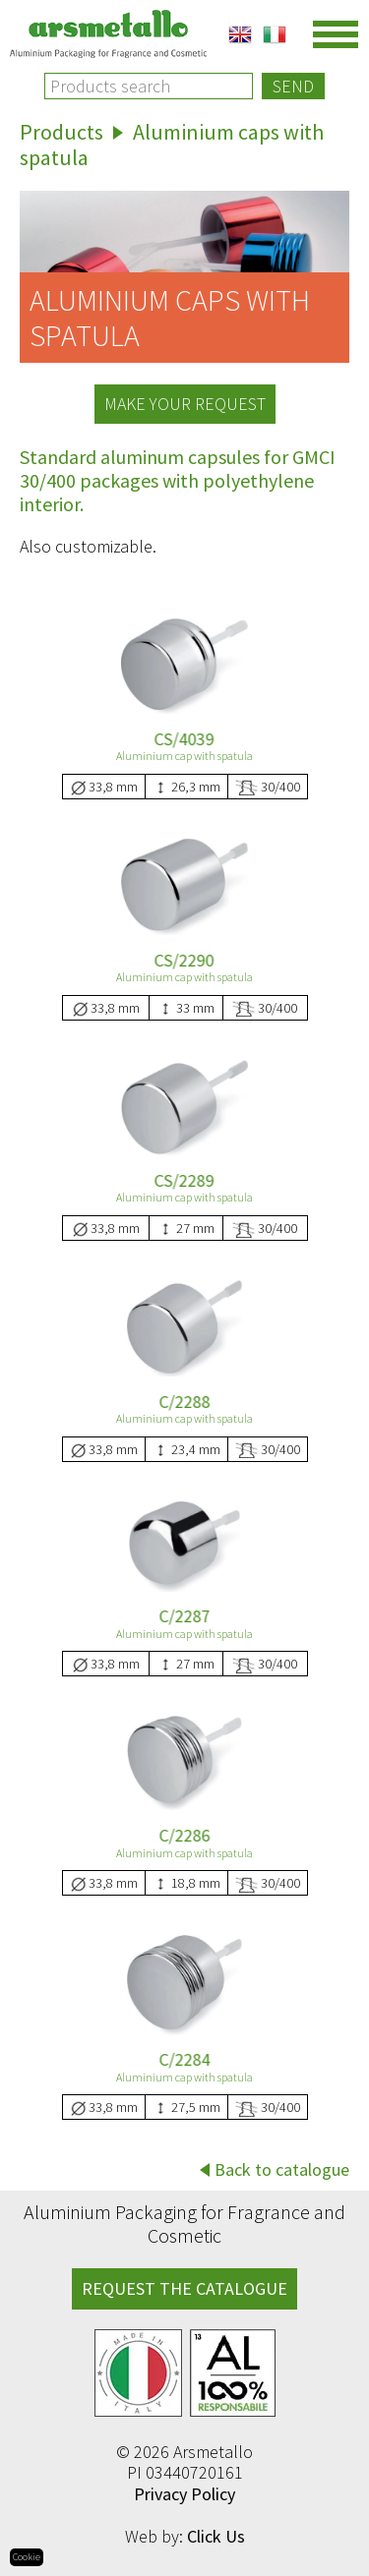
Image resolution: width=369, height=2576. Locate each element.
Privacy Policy (184, 2494)
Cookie (26, 2556)
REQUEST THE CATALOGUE (184, 2288)
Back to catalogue (282, 2169)
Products (61, 132)
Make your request (185, 403)
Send (293, 86)
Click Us (216, 2536)
